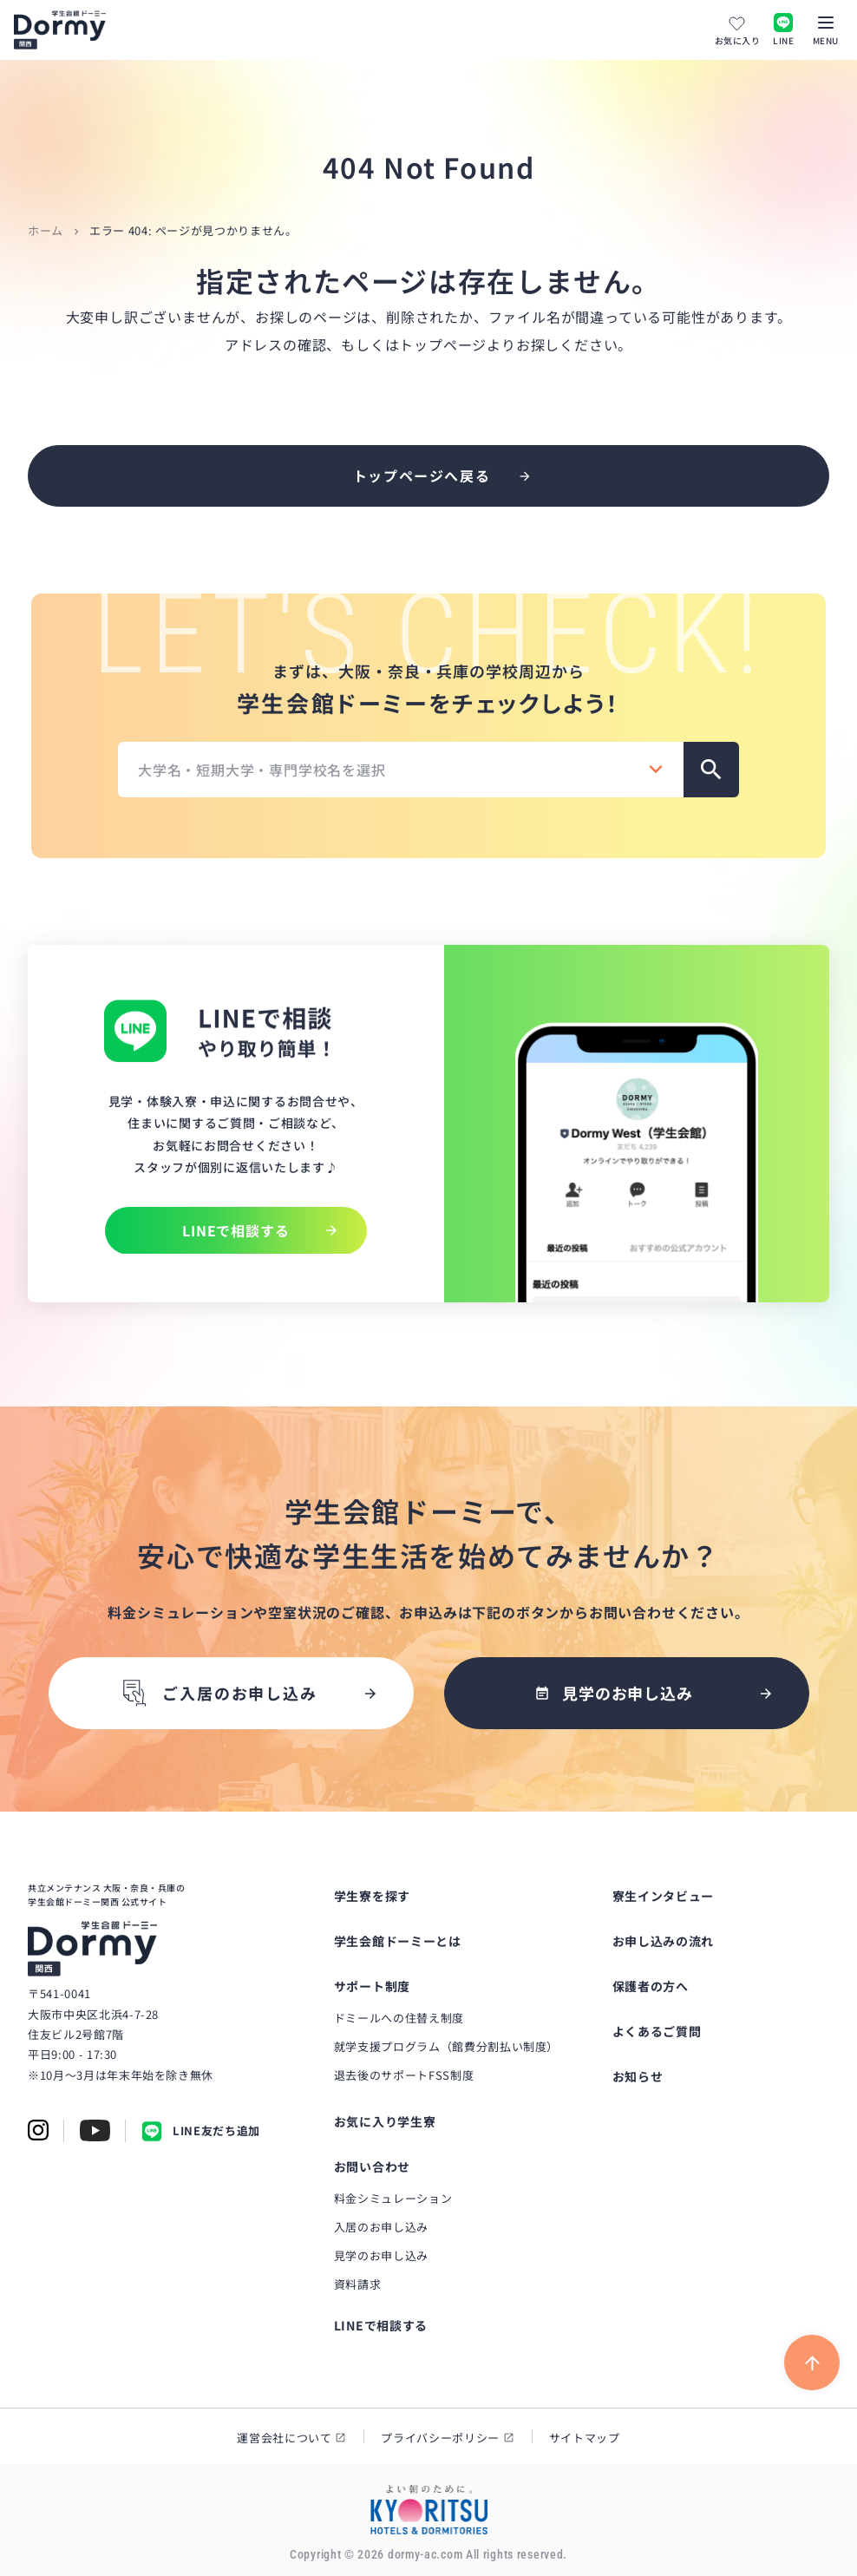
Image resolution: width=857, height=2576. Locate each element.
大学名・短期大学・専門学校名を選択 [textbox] (262, 769)
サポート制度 (372, 1986)
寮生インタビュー (663, 1895)
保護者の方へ (650, 1986)
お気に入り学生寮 (385, 2121)
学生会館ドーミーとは (397, 1941)
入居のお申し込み (381, 2227)
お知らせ (638, 2076)
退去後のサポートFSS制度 (404, 2075)
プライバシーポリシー (440, 2437)
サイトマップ (584, 2437)
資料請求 (358, 2284)
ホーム (45, 230)
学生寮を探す (372, 1895)
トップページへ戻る (421, 475)
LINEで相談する (381, 2325)
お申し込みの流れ (663, 1941)
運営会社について (284, 2437)
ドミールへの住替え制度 (399, 2017)
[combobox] (401, 769)
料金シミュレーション (393, 2198)
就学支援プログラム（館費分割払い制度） (446, 2046)
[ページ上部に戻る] (812, 2362)
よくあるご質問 (657, 2031)
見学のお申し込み (381, 2255)
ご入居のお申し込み (218, 1693)
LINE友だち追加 (200, 2131)
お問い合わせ (372, 2166)
